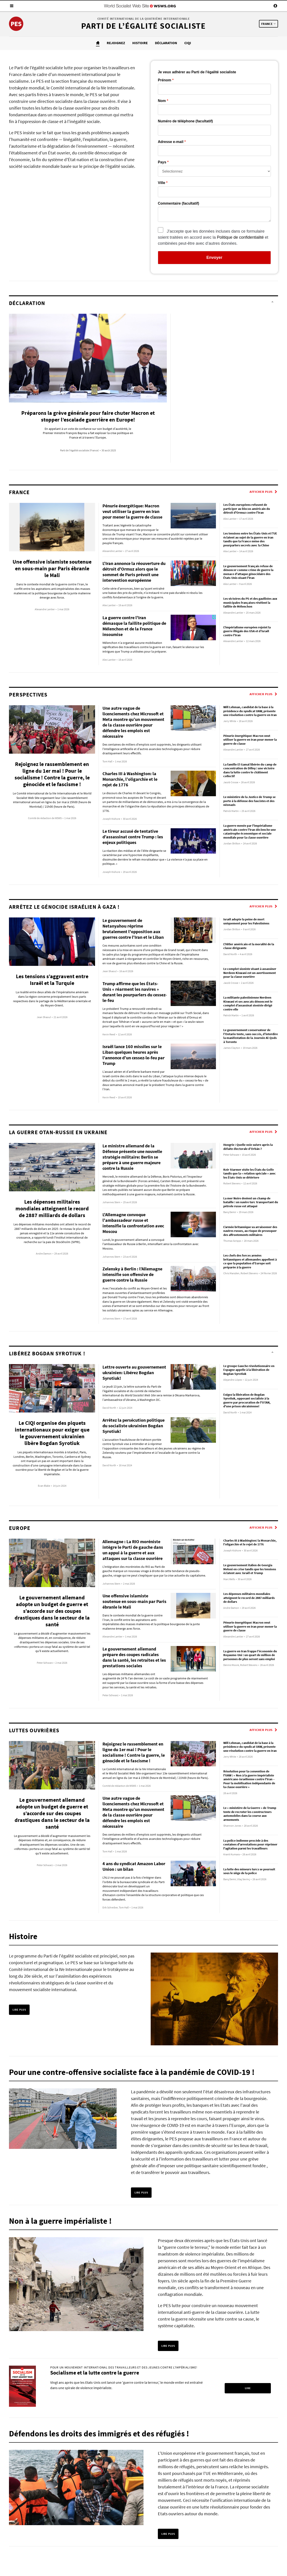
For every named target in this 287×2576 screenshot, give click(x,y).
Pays (162, 162)
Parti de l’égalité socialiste (143, 26)
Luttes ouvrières (34, 1730)
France (19, 492)
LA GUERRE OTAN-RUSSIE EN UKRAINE (58, 1132)
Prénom (164, 80)
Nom (162, 101)
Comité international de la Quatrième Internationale (143, 19)
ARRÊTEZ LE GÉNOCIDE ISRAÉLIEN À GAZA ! (64, 907)
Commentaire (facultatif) (178, 203)
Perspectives (28, 694)
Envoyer (214, 257)
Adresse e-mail (170, 142)
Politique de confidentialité (240, 237)
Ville (161, 183)
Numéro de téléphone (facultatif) (185, 121)
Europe (19, 1528)
